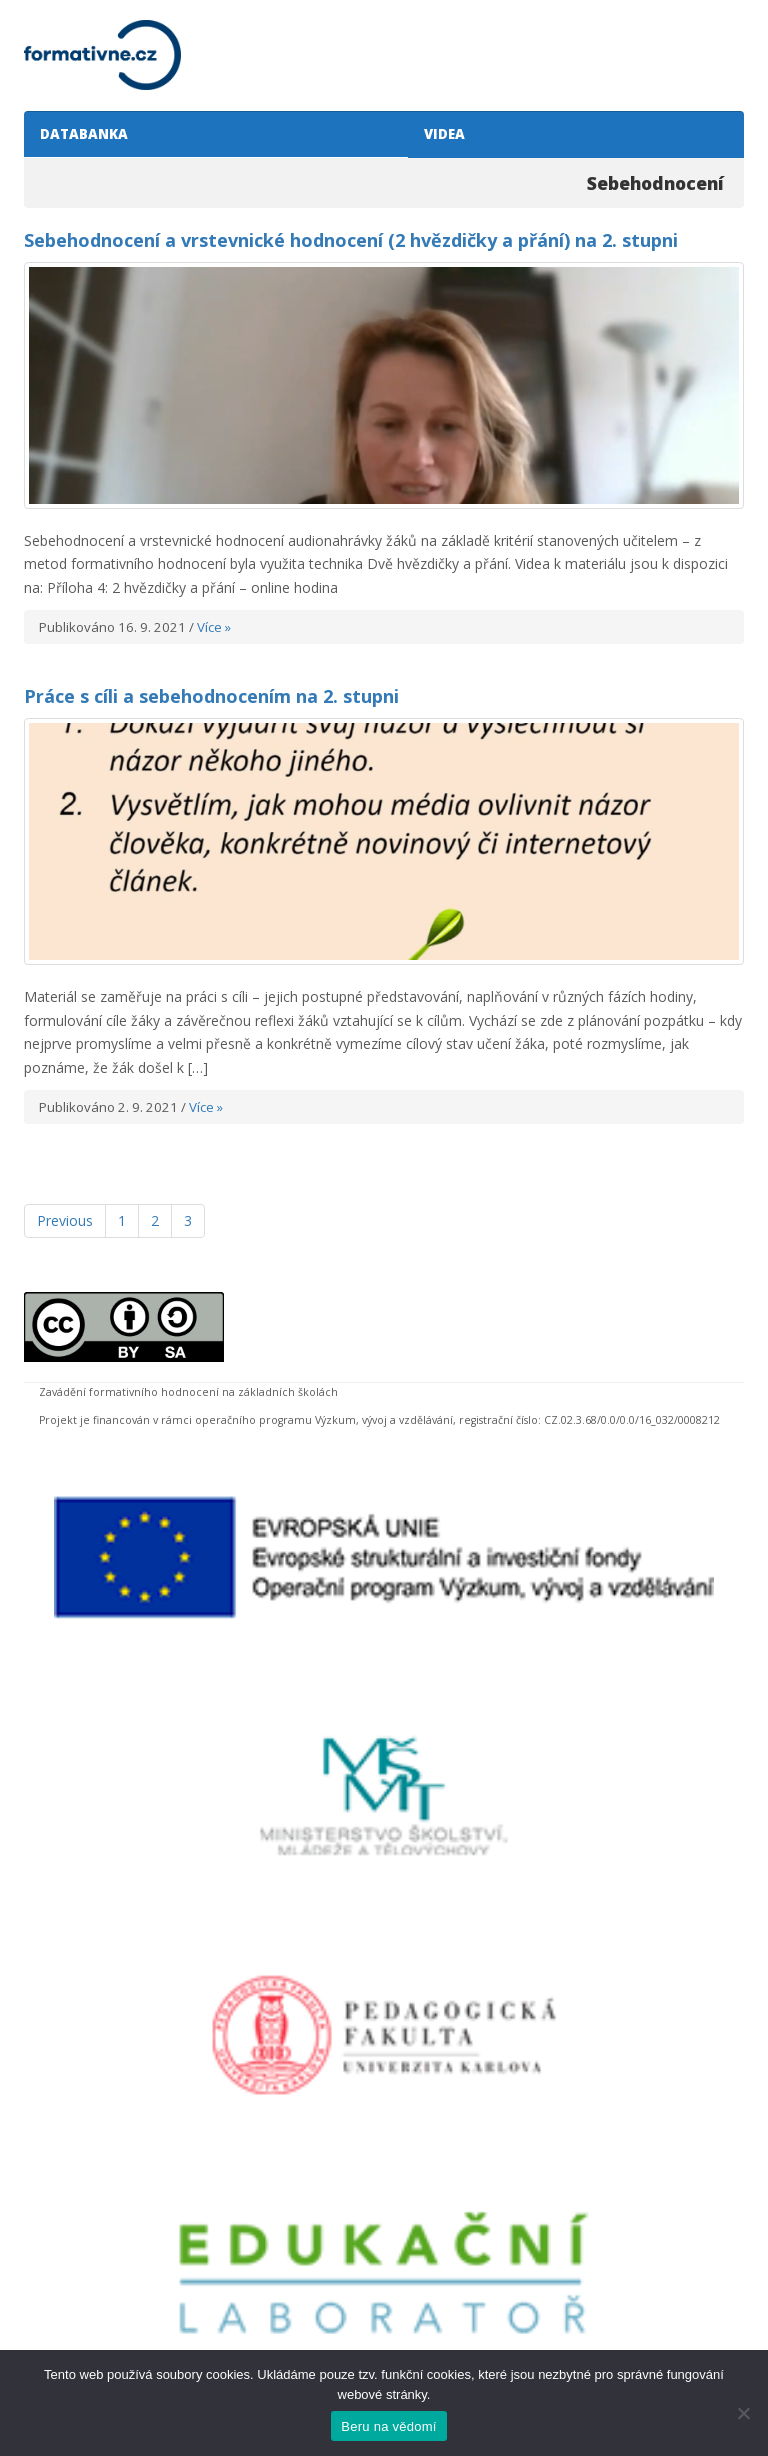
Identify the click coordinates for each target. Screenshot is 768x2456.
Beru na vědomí (388, 2426)
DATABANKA (81, 134)
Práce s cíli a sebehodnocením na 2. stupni (211, 696)
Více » (214, 627)
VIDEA (441, 134)
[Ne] (743, 2413)
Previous (65, 1220)
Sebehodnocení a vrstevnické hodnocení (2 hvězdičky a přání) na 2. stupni (351, 240)
